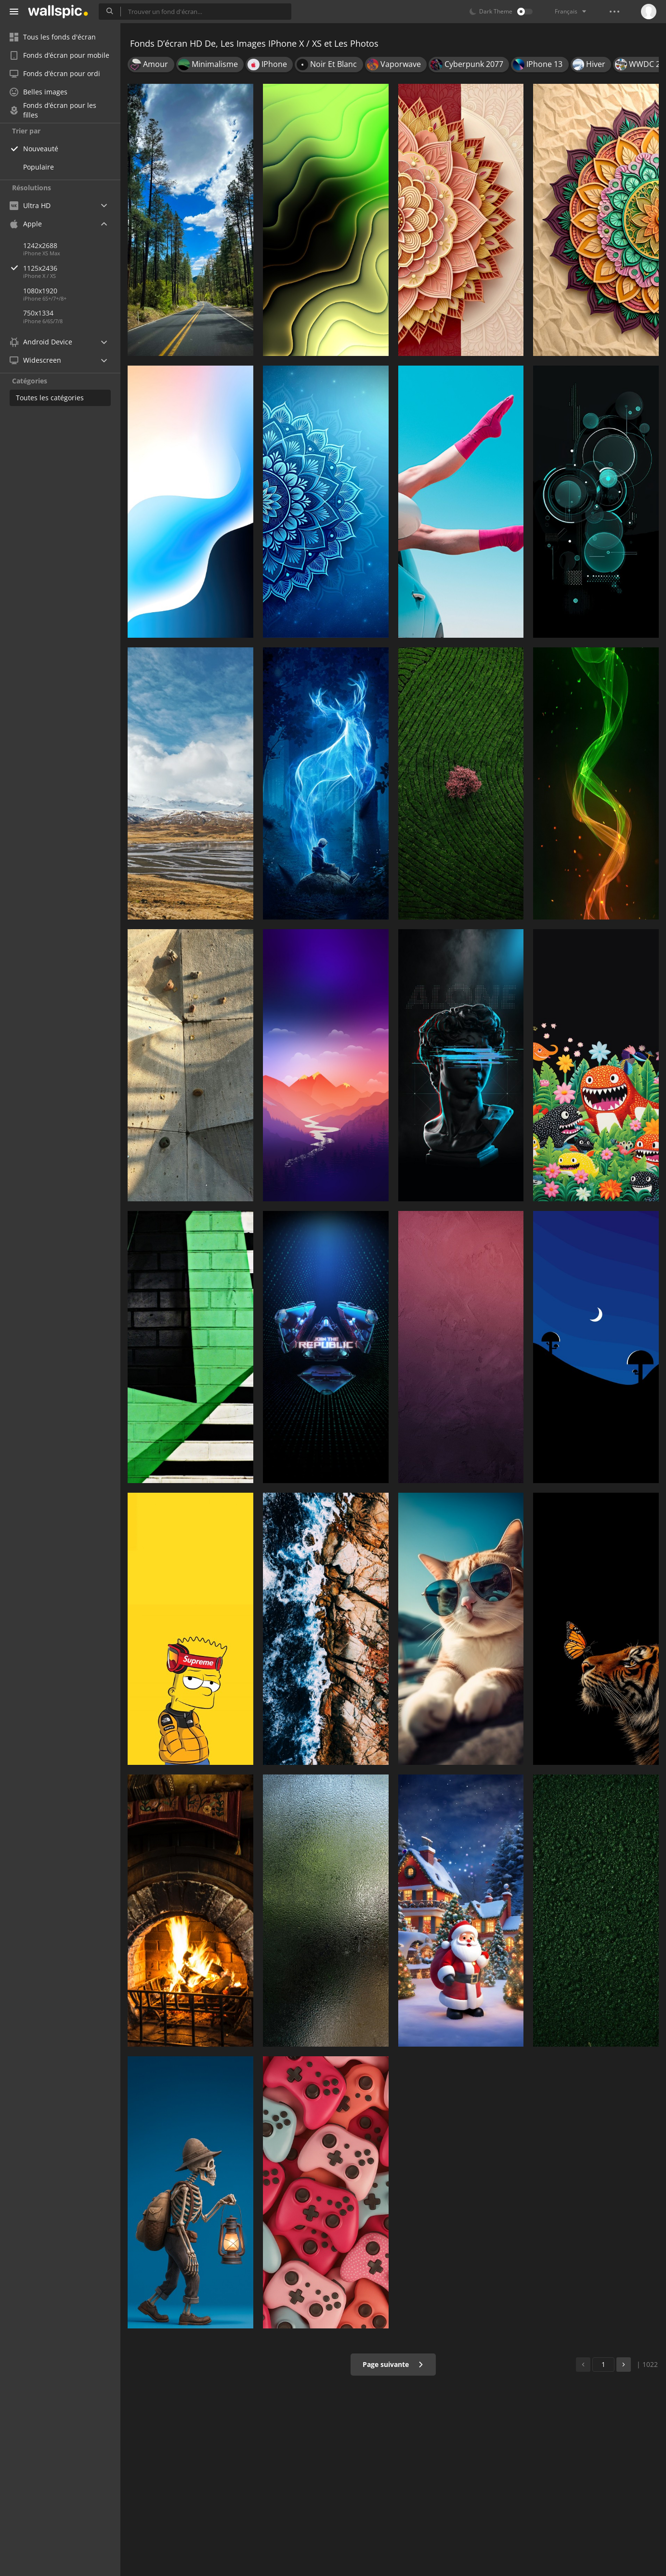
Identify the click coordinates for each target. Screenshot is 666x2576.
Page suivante (393, 2364)
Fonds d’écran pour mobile (59, 55)
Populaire (38, 166)
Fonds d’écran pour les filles (53, 110)
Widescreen (35, 360)
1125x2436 (71, 268)
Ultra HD (30, 205)
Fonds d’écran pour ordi (55, 73)
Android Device (41, 342)
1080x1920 (40, 290)
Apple (26, 223)
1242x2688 (40, 245)
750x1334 (38, 312)
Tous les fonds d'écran (53, 36)
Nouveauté (40, 148)
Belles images (38, 91)
